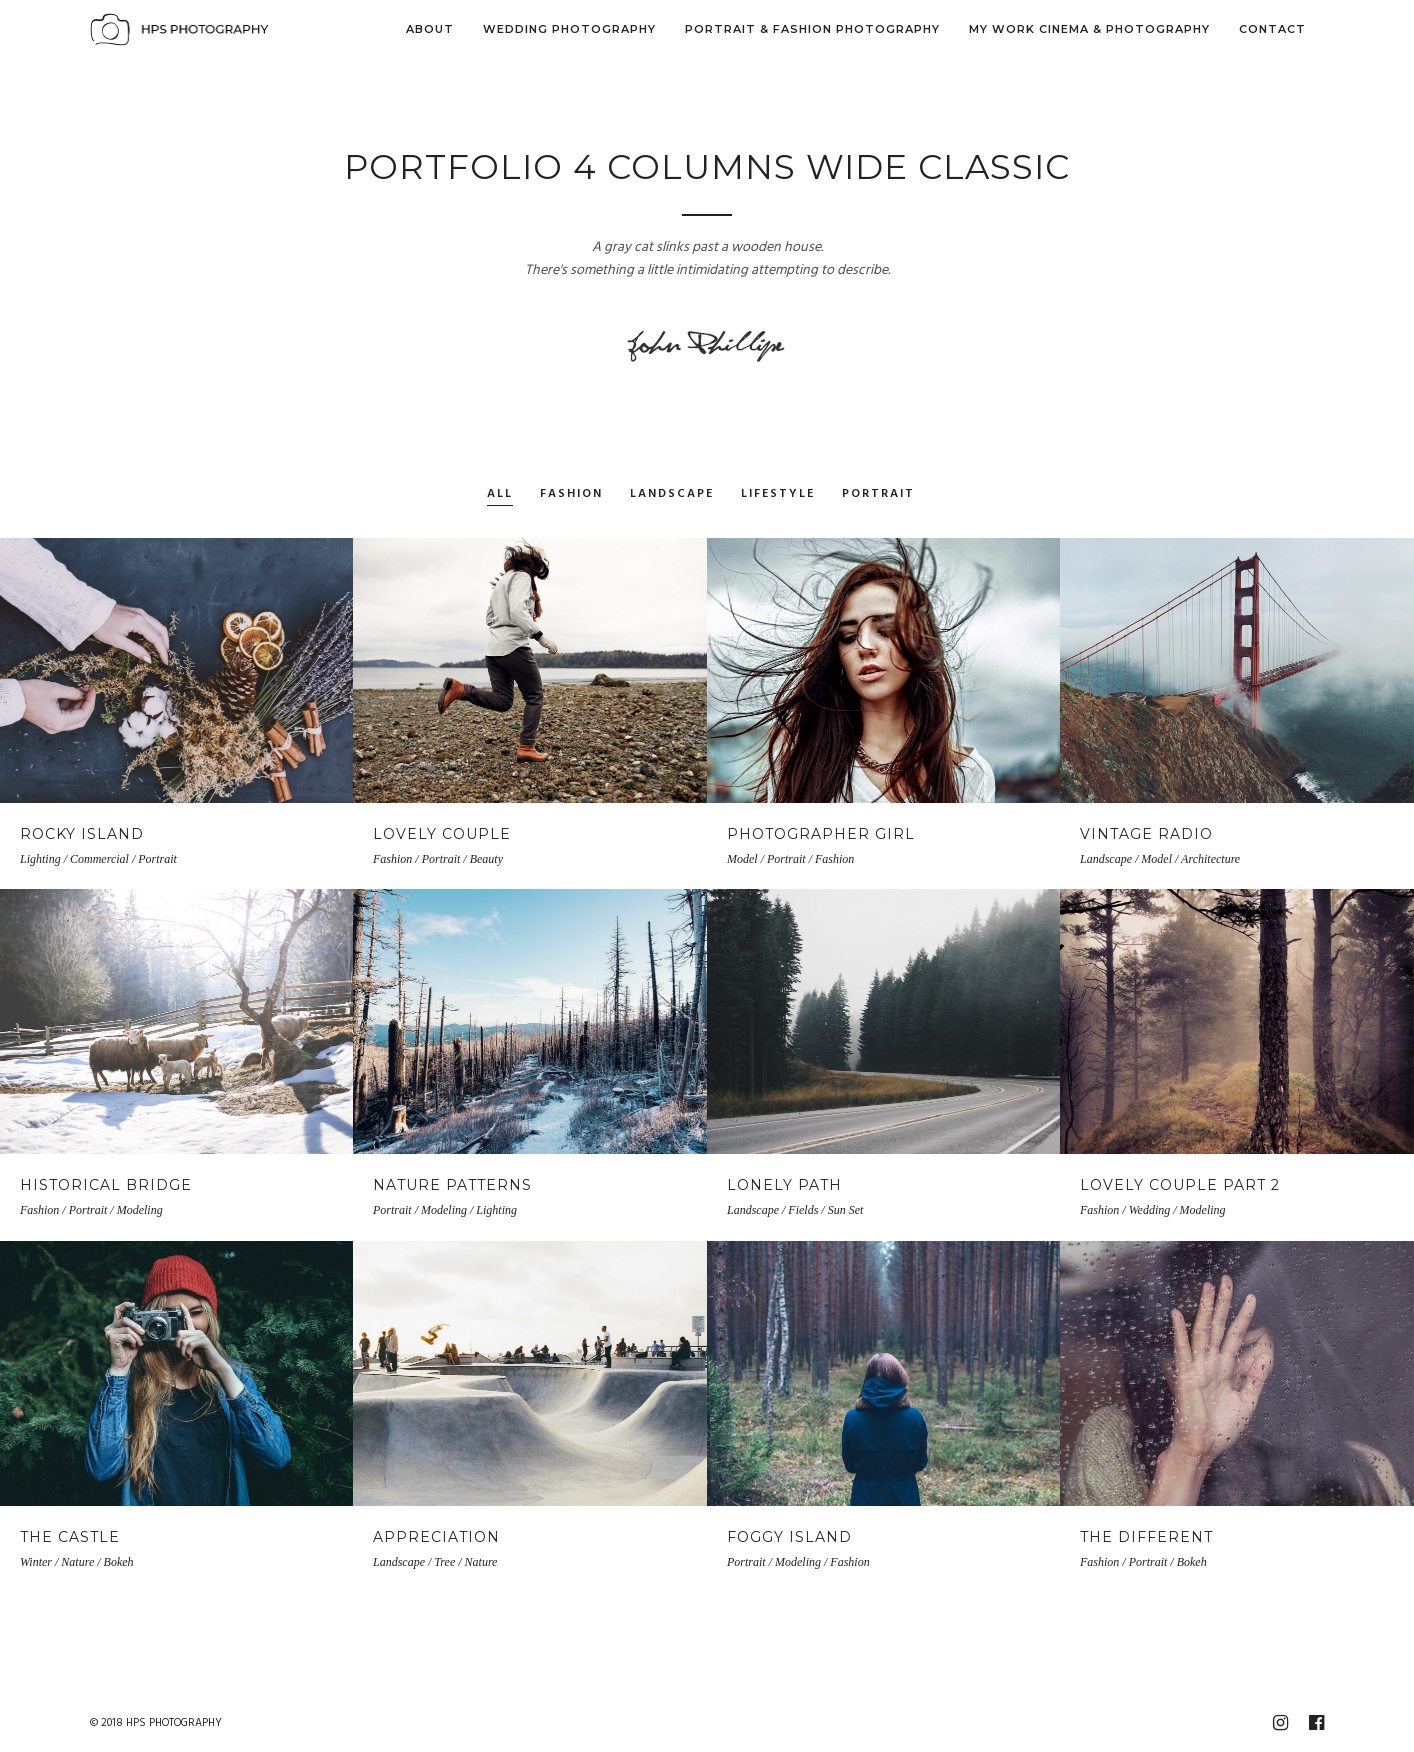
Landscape (672, 494)
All (500, 494)
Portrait (878, 494)
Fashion (571, 494)
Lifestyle (778, 494)
